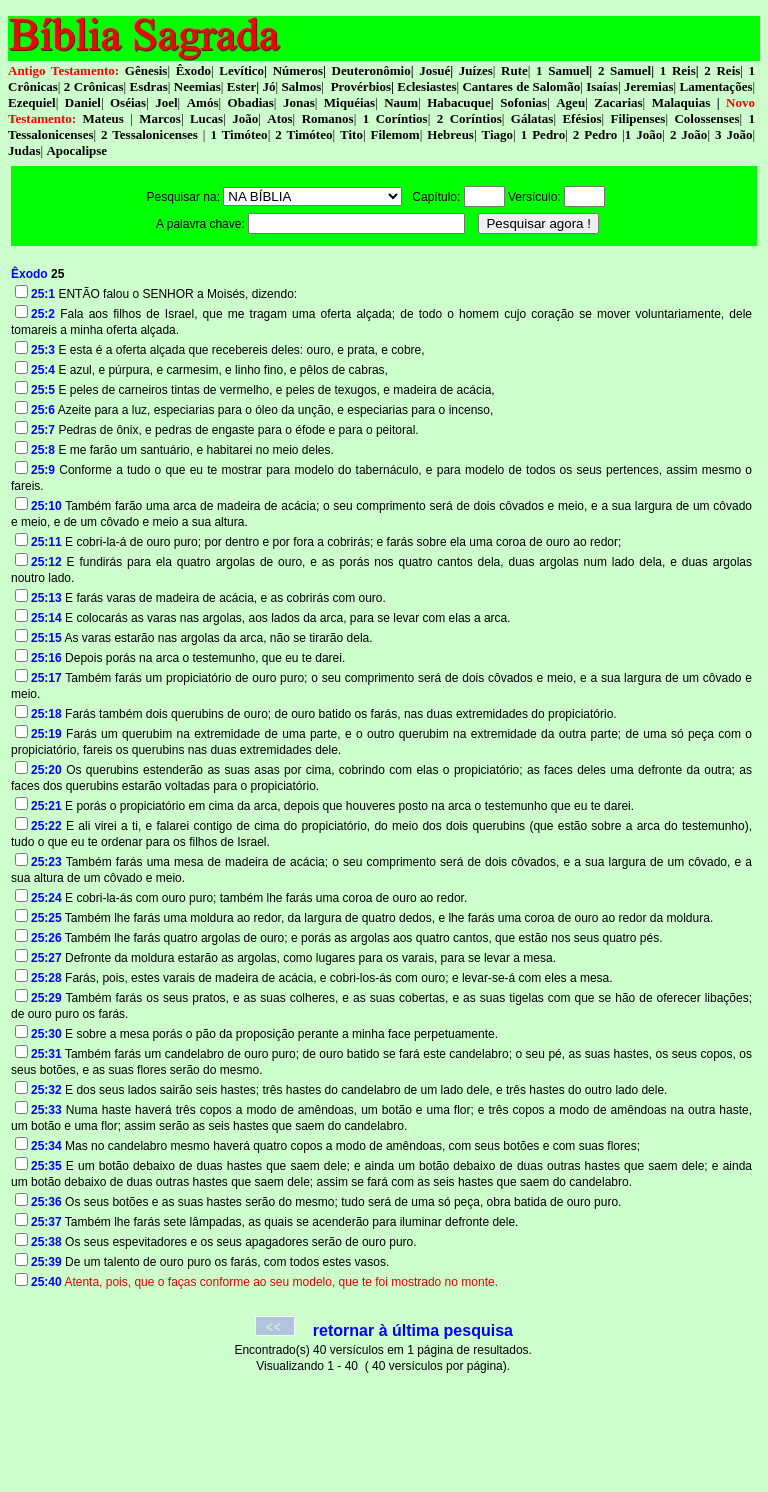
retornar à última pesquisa (413, 1330)
